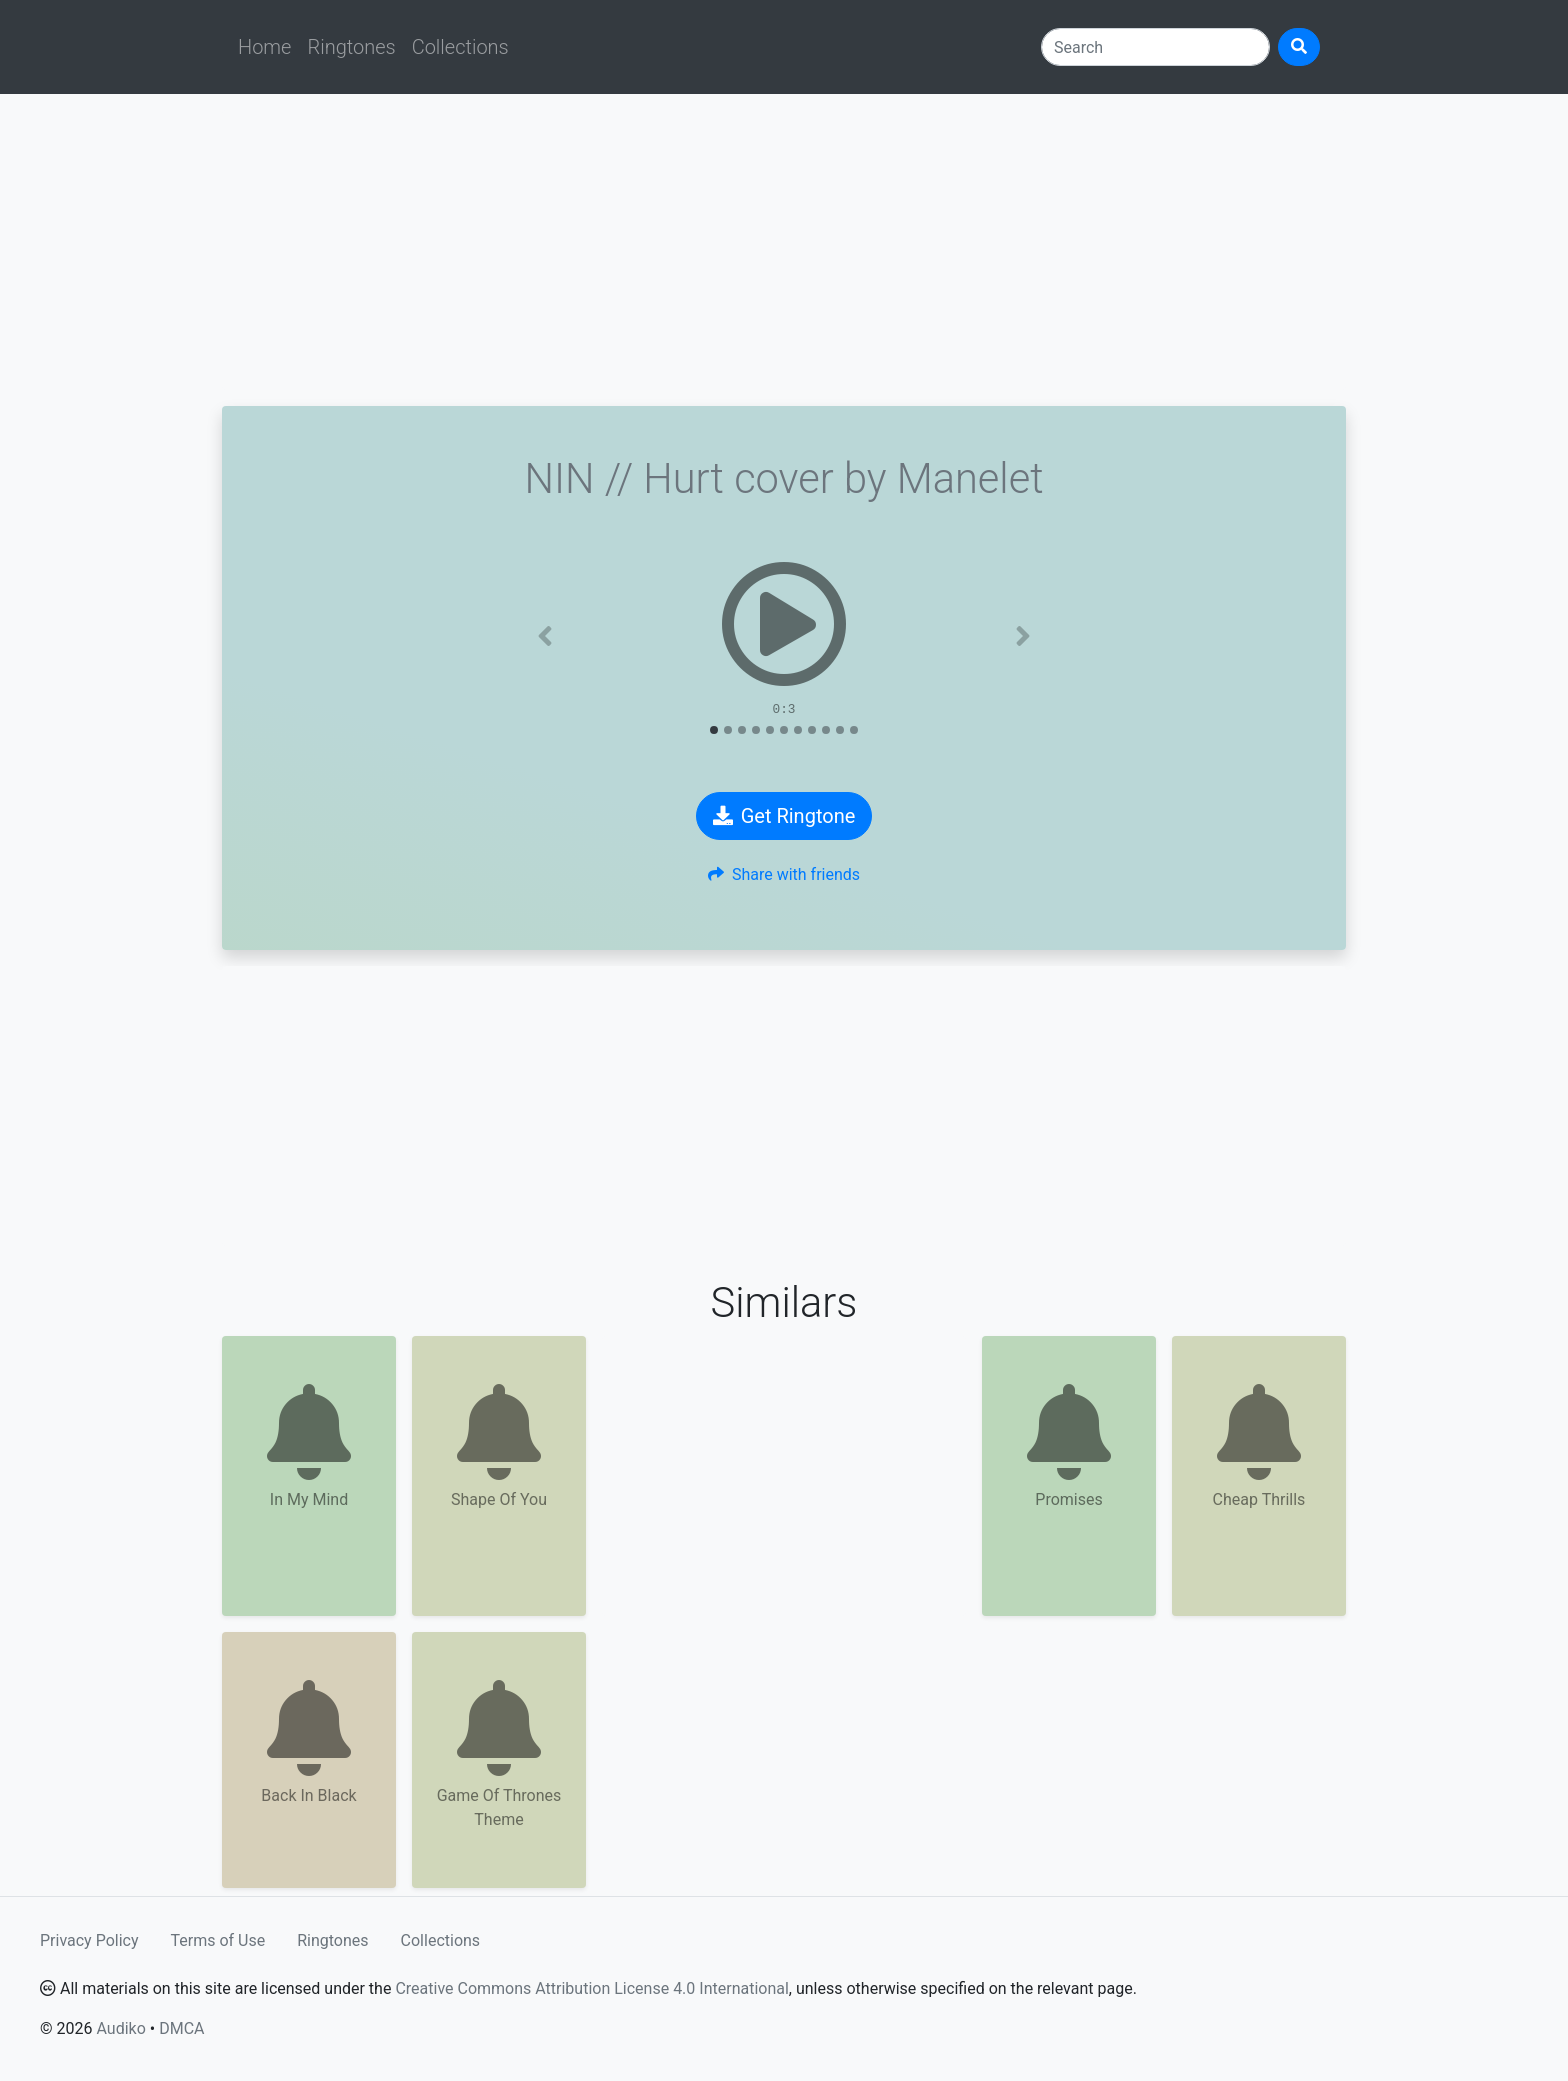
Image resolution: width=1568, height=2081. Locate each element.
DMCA (181, 2028)
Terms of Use (218, 1940)
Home (264, 47)
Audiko (120, 2028)
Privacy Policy (89, 1940)
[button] (545, 636)
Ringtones (351, 47)
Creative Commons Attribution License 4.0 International (591, 1988)
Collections (460, 47)
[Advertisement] (784, 250)
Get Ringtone (784, 816)
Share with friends (784, 874)
